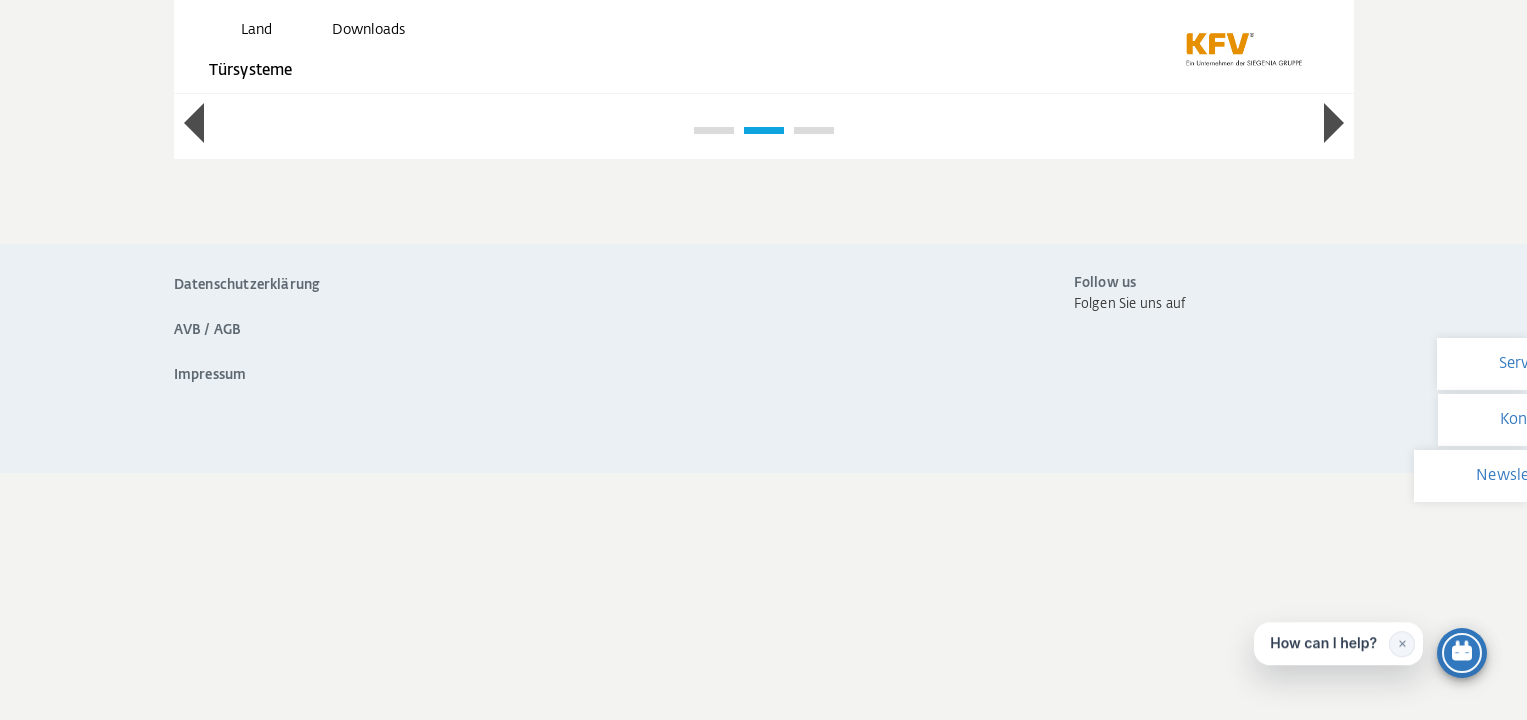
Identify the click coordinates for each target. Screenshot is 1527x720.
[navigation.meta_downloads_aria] (352, 30)
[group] (764, 102)
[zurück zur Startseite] (1244, 50)
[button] (194, 123)
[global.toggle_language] (239, 30)
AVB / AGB (208, 330)
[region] (764, 124)
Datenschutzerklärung (247, 285)
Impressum (210, 375)
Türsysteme (251, 70)
